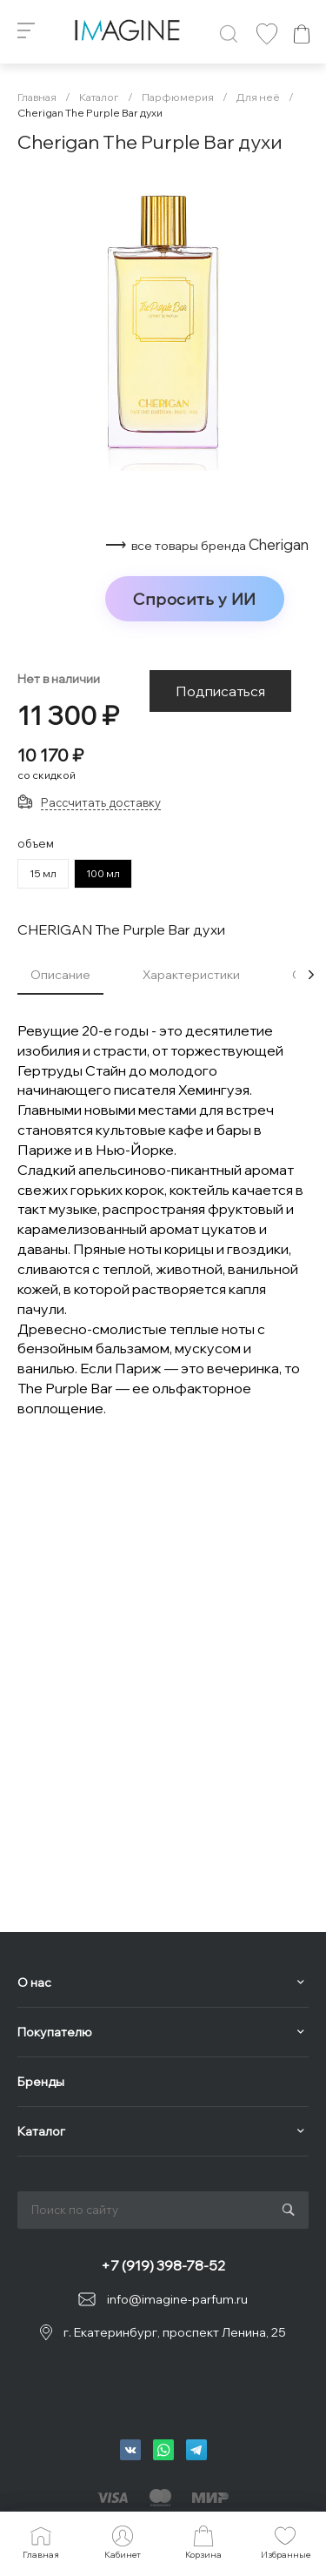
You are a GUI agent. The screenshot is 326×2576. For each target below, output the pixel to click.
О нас (34, 1982)
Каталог (41, 2131)
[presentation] (311, 974)
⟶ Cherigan (207, 544)
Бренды (40, 2082)
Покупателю (54, 2032)
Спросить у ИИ (194, 598)
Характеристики (191, 975)
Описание (60, 975)
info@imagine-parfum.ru (177, 2299)
